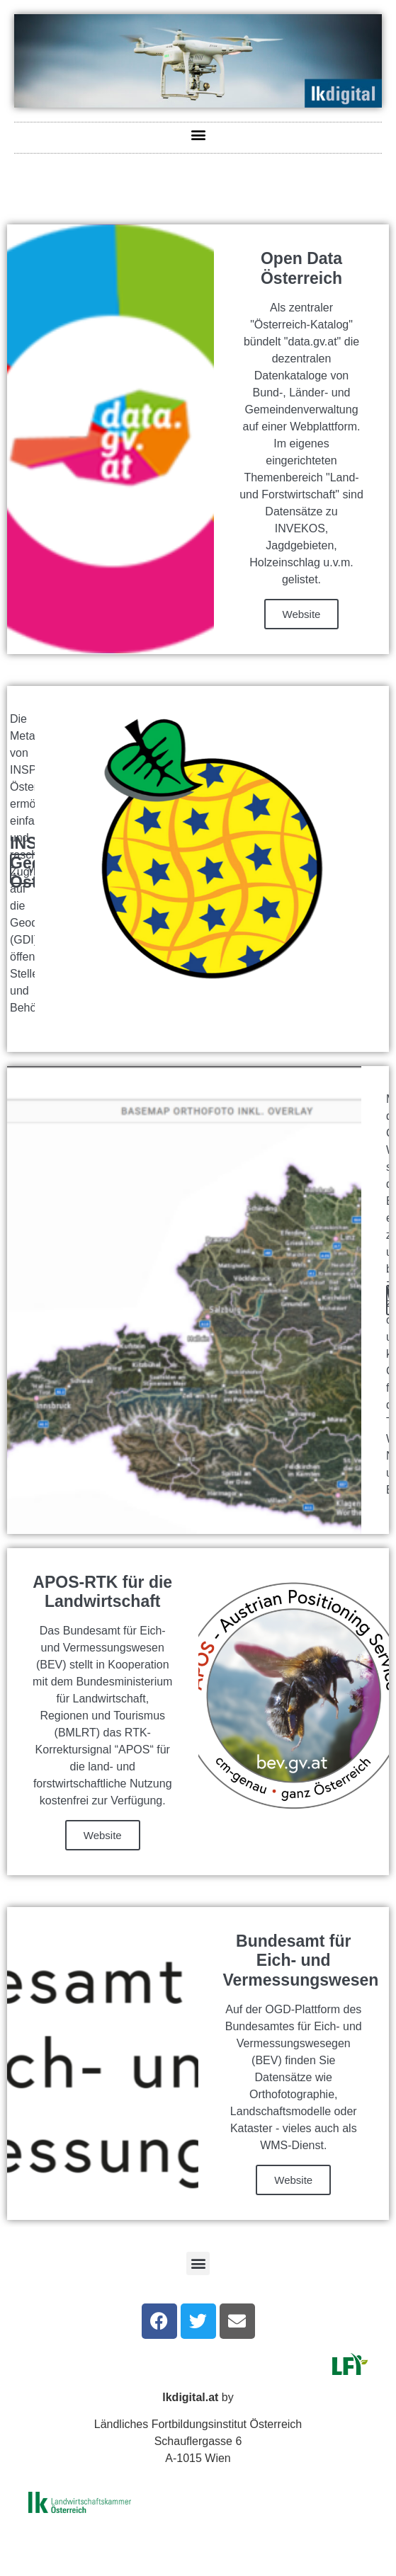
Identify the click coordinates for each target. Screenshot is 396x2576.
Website (302, 614)
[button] (198, 134)
